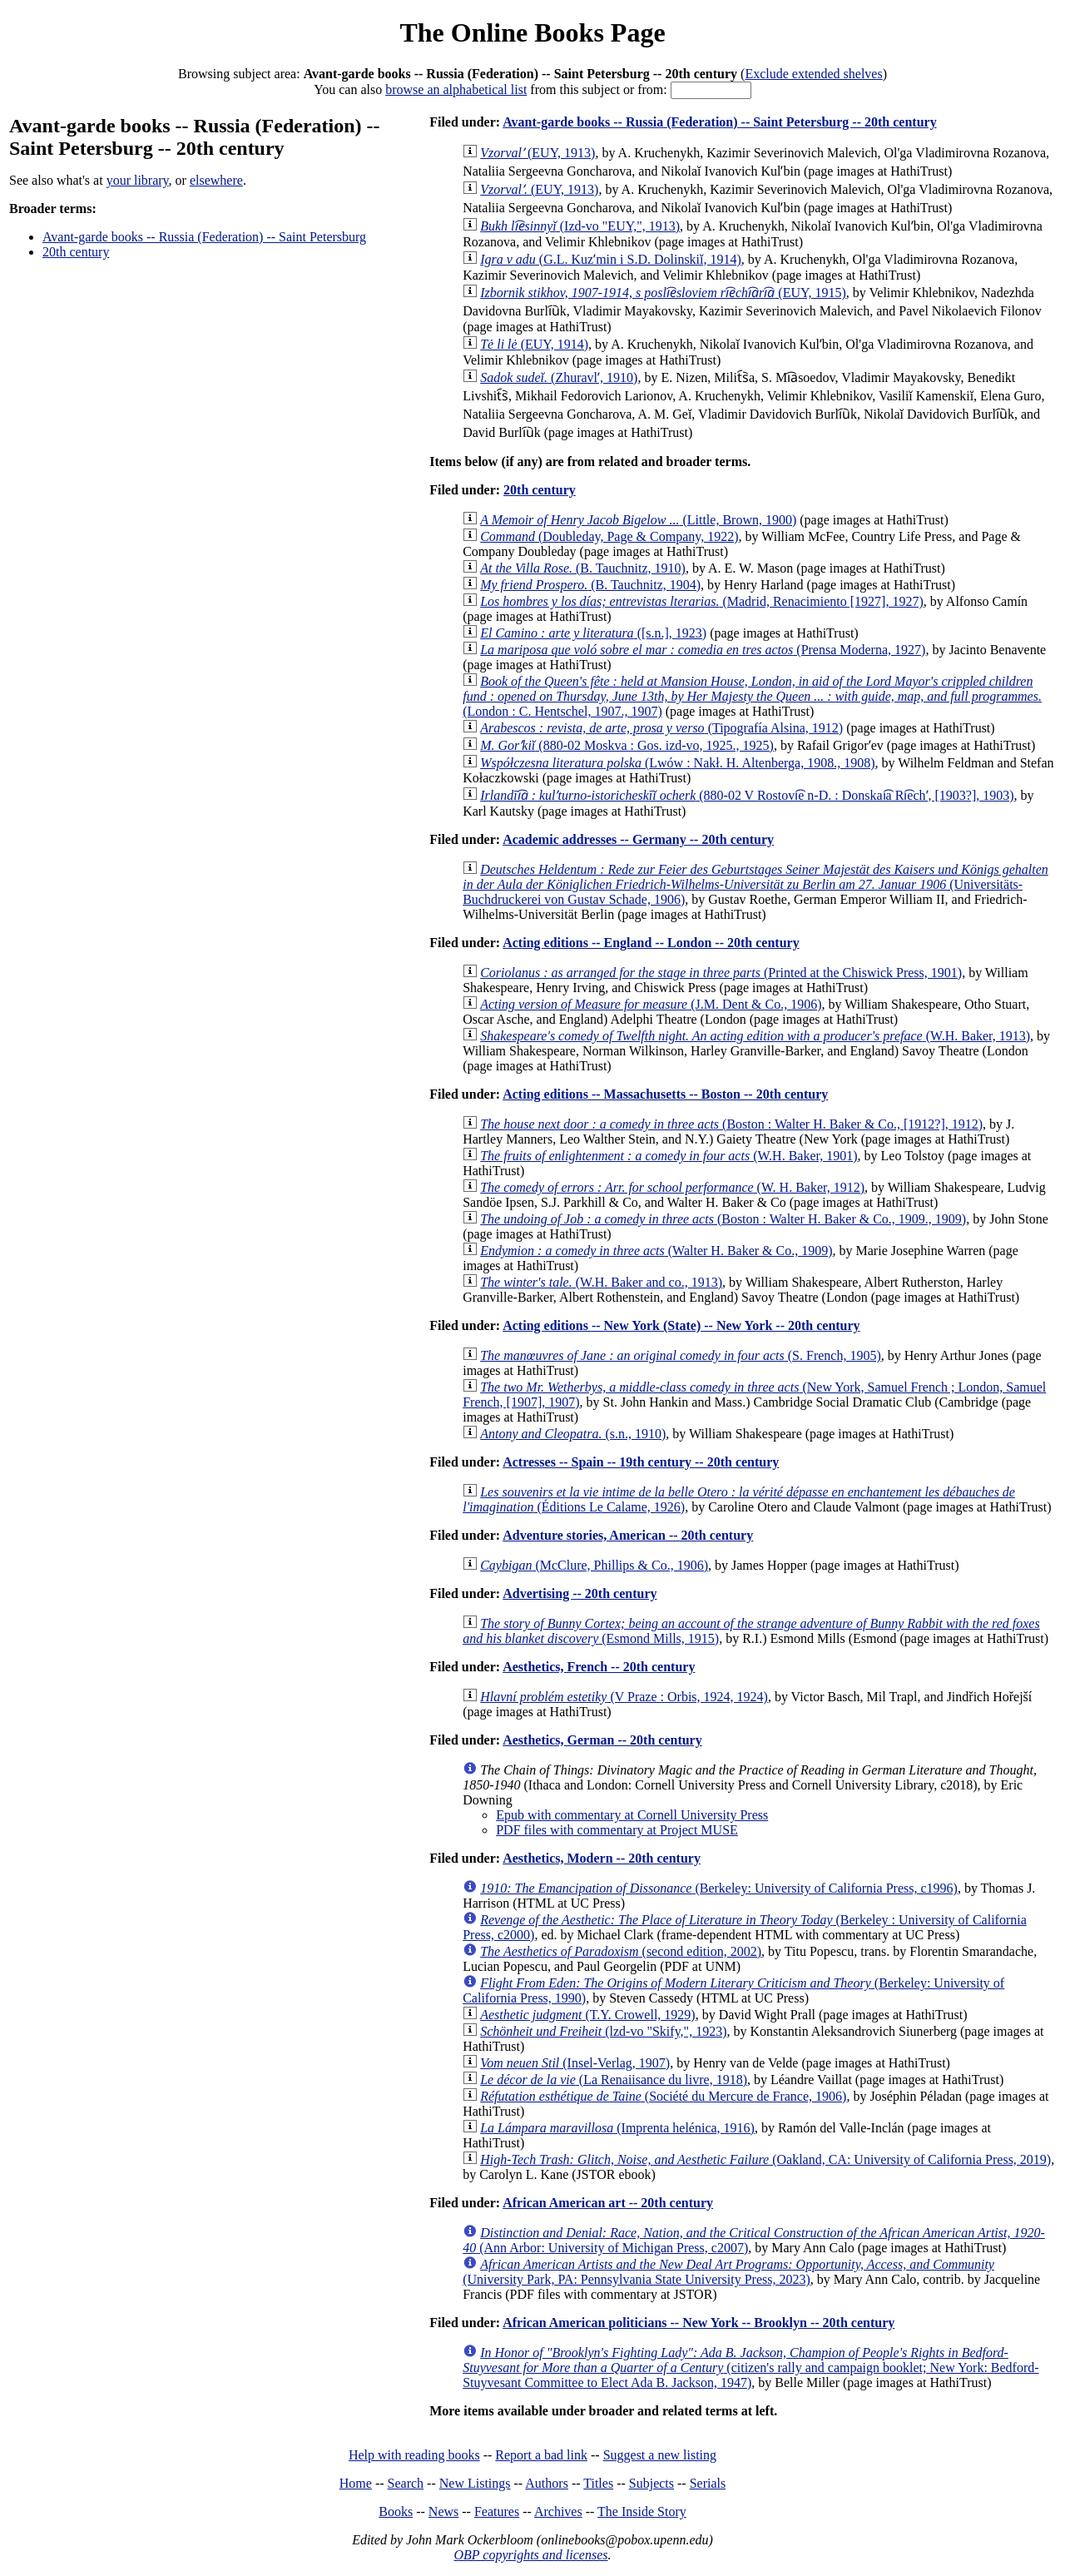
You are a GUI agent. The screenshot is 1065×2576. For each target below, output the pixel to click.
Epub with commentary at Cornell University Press (632, 1815)
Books (396, 2511)
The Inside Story (641, 2511)
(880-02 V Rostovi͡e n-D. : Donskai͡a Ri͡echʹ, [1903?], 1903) (746, 795)
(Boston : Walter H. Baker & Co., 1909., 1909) (723, 1219)
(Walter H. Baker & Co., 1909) (656, 1250)
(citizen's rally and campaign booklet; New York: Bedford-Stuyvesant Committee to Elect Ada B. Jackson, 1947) (750, 2367)
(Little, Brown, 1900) (638, 520)
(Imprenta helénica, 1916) (617, 2128)
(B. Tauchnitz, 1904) (590, 585)
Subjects (651, 2483)
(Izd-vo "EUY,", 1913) (580, 226)
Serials (708, 2483)
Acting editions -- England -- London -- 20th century (651, 943)
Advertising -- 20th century (579, 1593)
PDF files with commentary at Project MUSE (617, 1830)
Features (496, 2511)
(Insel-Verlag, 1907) (575, 2063)
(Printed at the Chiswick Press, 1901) (721, 972)
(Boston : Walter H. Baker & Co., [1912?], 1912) (731, 1124)
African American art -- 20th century (608, 2203)
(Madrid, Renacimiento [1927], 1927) (702, 601)
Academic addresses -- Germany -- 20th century (638, 839)
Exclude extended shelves (813, 74)
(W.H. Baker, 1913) (755, 1036)
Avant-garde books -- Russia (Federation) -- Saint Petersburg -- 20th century (719, 122)
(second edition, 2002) (620, 1951)
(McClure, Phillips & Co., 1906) (594, 1565)
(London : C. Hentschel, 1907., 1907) (752, 696)
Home (355, 2483)
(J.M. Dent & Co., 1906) (650, 1004)
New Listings (475, 2483)
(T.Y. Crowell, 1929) (587, 2015)
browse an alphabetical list (456, 89)
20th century (75, 252)
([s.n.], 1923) (593, 633)
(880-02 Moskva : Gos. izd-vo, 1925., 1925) (627, 745)
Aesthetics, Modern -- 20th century (602, 1858)
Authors (546, 2483)
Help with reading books (414, 2455)
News (443, 2511)
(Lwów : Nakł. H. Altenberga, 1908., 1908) (677, 763)
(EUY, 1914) (534, 344)
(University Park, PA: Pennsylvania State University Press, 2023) (728, 2271)
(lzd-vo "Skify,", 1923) (603, 2031)
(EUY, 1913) (537, 153)
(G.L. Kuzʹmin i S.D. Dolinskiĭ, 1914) (610, 259)
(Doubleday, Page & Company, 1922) (609, 536)
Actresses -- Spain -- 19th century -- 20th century (641, 1462)
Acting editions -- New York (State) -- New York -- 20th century (681, 1325)
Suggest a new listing (659, 2455)
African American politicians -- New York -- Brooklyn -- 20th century (698, 2322)
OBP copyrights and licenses (530, 2555)
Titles (598, 2483)
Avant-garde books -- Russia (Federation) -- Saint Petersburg (204, 237)
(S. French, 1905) (680, 1355)
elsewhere (216, 180)
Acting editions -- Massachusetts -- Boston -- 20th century (665, 1094)
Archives (558, 2511)
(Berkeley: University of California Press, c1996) (719, 1888)
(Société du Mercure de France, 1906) (663, 2096)
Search (406, 2483)
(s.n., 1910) (573, 1434)
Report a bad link (541, 2455)
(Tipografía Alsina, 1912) (661, 728)
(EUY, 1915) (663, 292)
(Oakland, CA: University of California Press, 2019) (765, 2159)
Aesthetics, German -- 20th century (602, 1740)
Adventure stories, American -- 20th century (628, 1535)
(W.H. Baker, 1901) (668, 1156)
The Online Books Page (532, 32)
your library (137, 180)
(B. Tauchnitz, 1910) (583, 568)
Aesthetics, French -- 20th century (599, 1667)
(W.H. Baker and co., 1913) (601, 1282)
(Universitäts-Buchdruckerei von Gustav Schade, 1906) (755, 884)
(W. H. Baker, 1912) (672, 1187)
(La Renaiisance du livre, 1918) (613, 2079)
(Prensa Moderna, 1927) (702, 650)
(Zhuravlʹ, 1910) (558, 377)
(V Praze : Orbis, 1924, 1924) (624, 1697)
